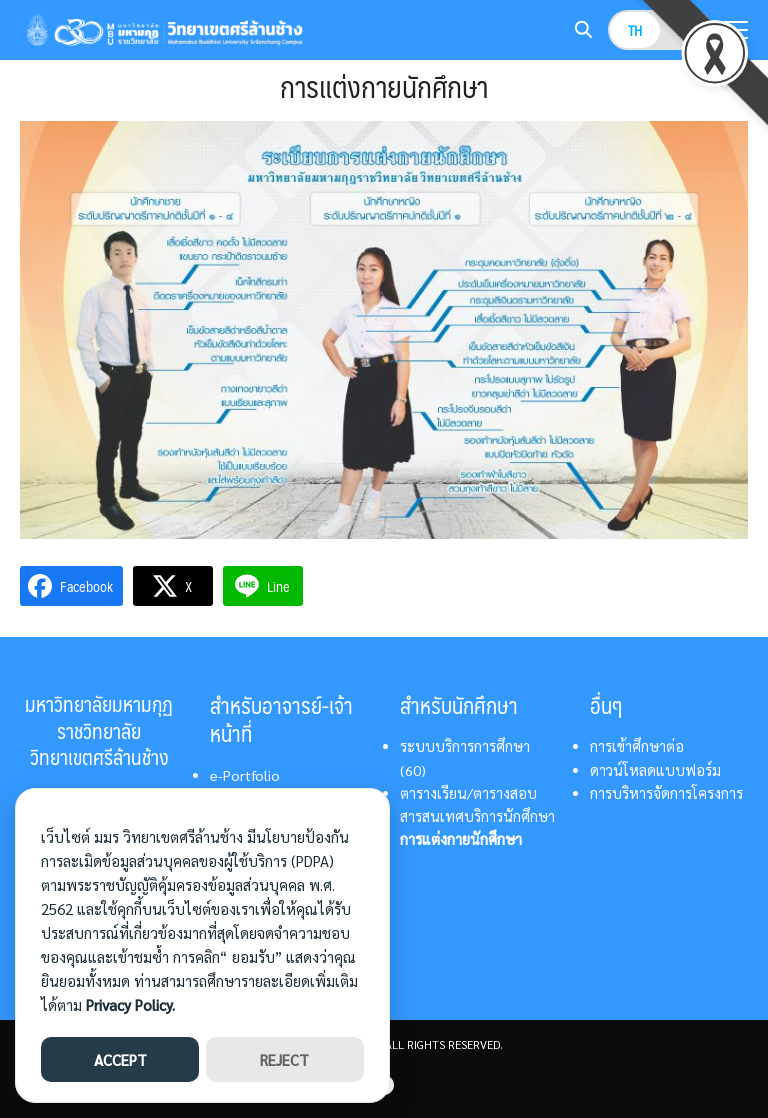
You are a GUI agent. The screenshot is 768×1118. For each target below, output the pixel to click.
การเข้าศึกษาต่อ (637, 746)
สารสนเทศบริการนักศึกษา (477, 816)
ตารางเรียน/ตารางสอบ (468, 793)
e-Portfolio (245, 775)
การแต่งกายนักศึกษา (461, 839)
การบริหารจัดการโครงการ (666, 793)
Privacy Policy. (130, 1004)
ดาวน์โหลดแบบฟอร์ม (655, 770)
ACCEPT (120, 1059)
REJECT (284, 1059)
